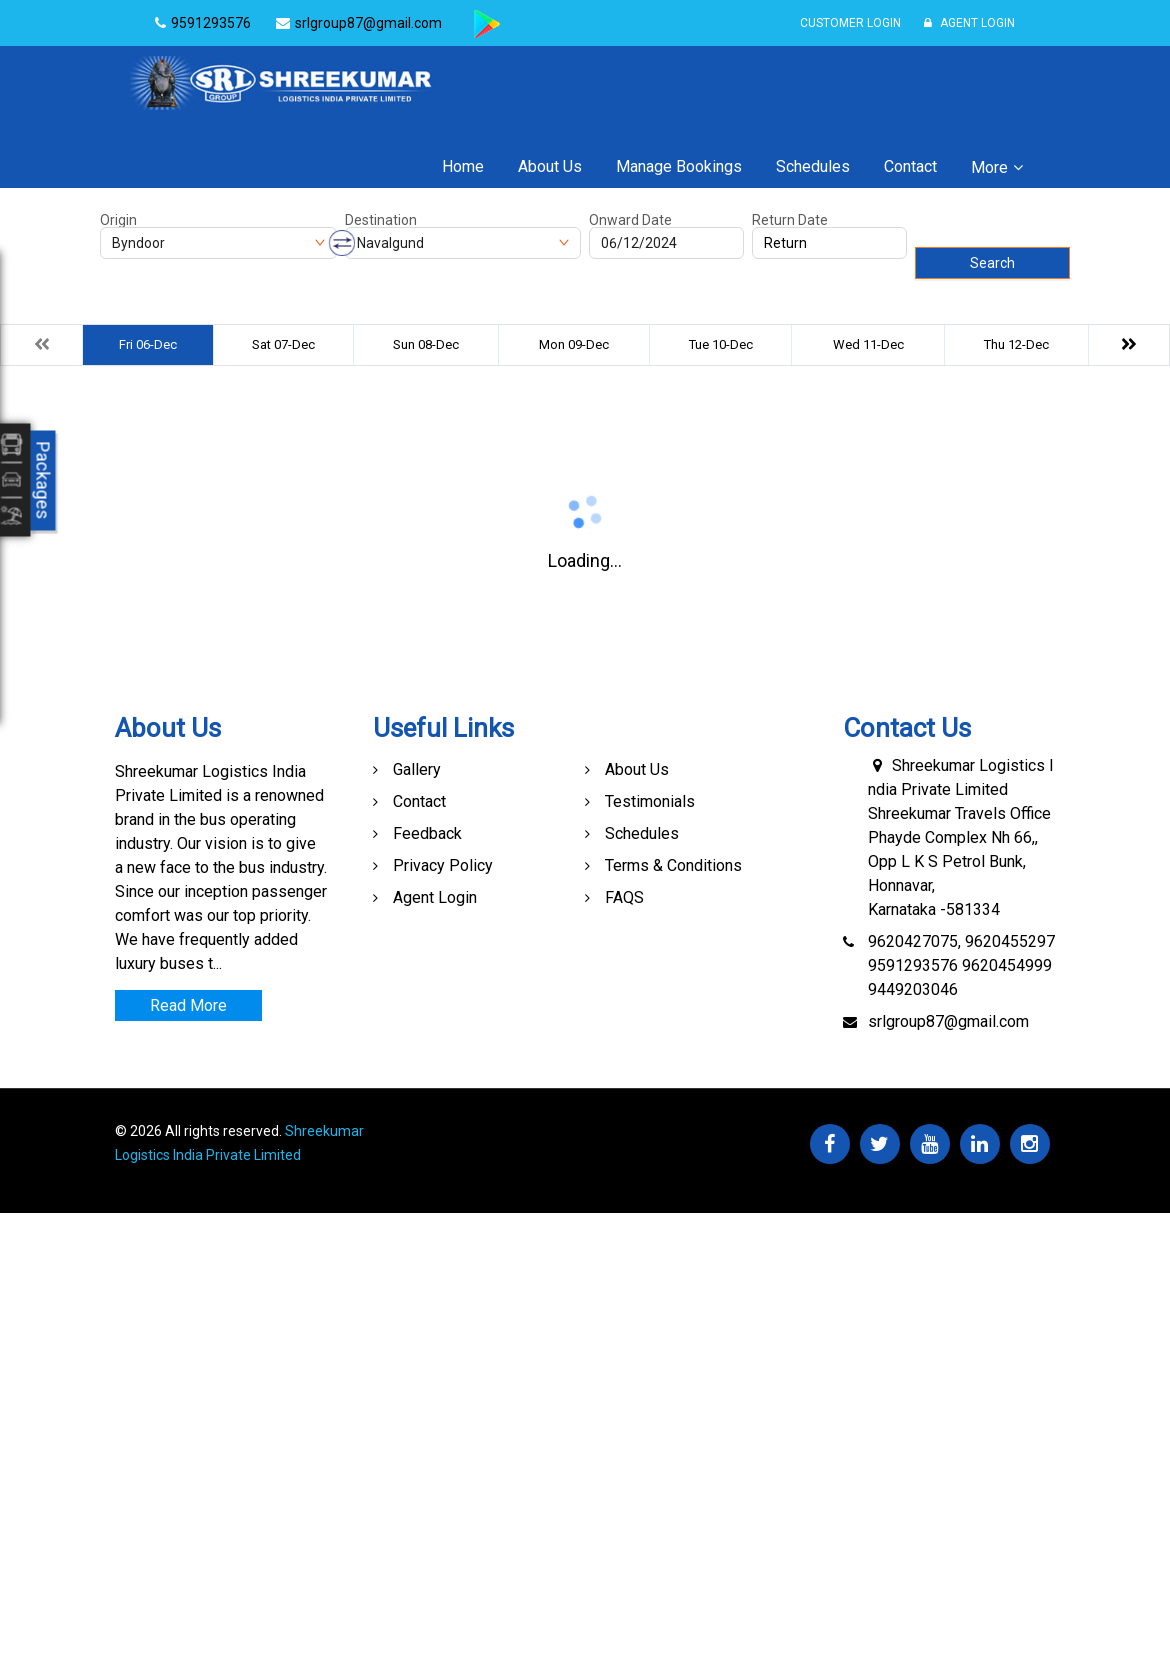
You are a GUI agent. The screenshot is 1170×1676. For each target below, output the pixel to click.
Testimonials (650, 801)
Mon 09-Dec (574, 344)
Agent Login (969, 23)
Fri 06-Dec (148, 344)
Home (463, 166)
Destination (381, 220)
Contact (910, 166)
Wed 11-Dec (868, 344)
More (989, 167)
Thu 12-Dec (1016, 344)
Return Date (790, 220)
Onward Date (630, 220)
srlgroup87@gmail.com (948, 1021)
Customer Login (850, 23)
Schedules (813, 166)
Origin (118, 220)
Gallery (417, 769)
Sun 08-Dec (426, 344)
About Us (550, 166)
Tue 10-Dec (721, 344)
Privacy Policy (443, 865)
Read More (188, 1005)
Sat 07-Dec (283, 344)
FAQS (624, 897)
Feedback (427, 833)
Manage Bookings (679, 166)
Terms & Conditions (673, 865)
